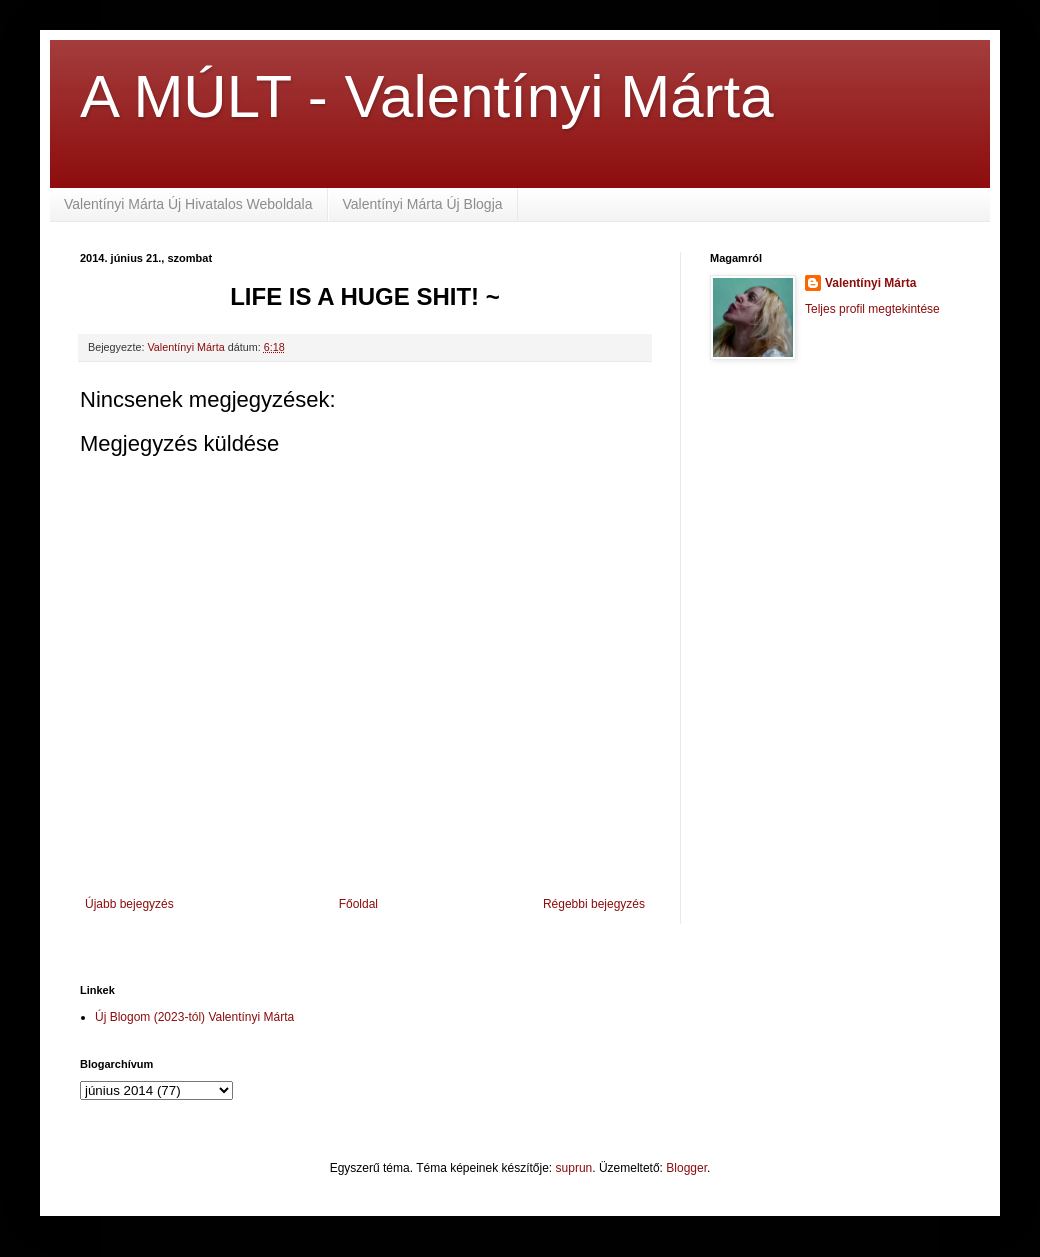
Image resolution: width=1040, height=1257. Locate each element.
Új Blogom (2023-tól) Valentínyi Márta (194, 1017)
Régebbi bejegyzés (594, 904)
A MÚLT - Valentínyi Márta (427, 96)
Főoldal (358, 904)
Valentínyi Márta (870, 283)
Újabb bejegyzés (129, 904)
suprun (574, 1168)
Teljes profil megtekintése (872, 309)
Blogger (686, 1168)
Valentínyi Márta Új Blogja (423, 204)
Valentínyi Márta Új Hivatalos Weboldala (188, 204)
